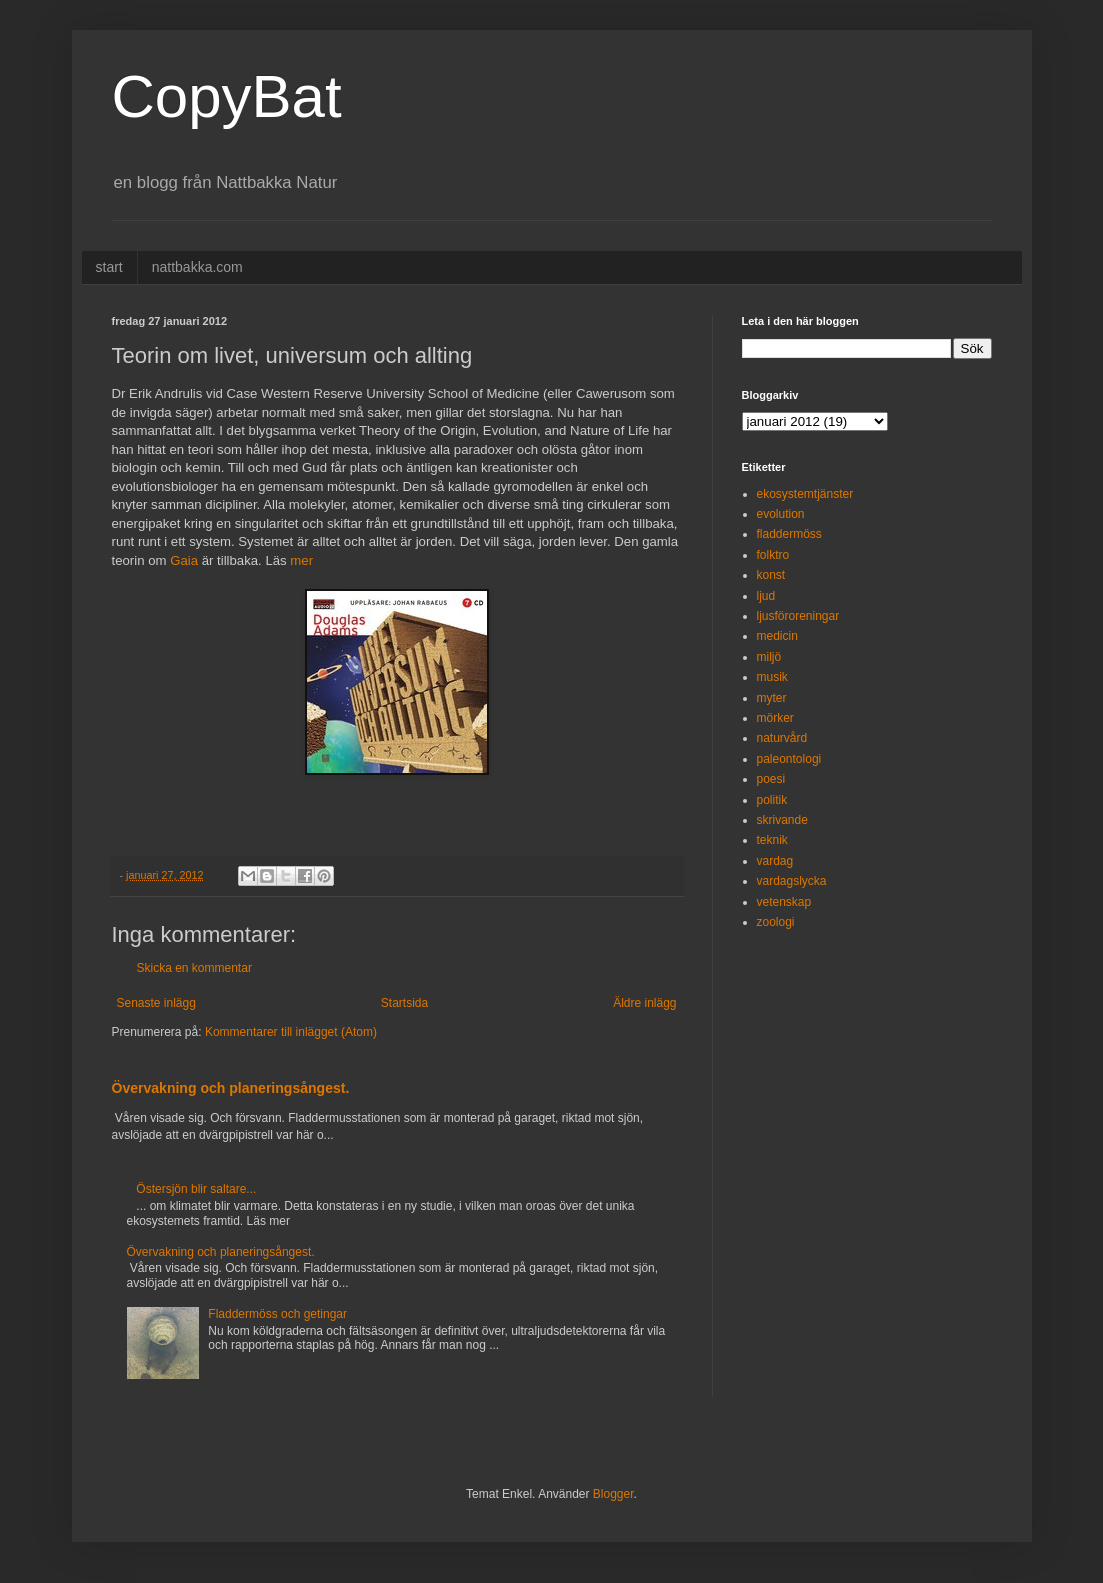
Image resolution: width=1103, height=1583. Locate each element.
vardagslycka (792, 881)
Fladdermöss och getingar (277, 1314)
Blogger (613, 1494)
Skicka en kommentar (194, 968)
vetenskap (784, 902)
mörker (775, 718)
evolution (781, 514)
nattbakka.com (197, 267)
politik (772, 800)
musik (772, 677)
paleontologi (789, 759)
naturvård (782, 738)
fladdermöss (789, 534)
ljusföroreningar (798, 616)
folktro (773, 555)
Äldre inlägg (644, 1003)
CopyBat (227, 96)
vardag (775, 861)
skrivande (782, 820)
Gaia (184, 560)
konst (771, 575)
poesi (771, 779)
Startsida (404, 1003)
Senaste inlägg (156, 1003)
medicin (777, 636)
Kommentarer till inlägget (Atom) (291, 1032)
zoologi (776, 922)
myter (772, 698)
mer (301, 560)
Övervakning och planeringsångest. (231, 1088)
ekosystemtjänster (805, 494)
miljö (769, 657)
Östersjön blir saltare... (196, 1189)
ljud (766, 596)
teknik (772, 840)
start (109, 267)
